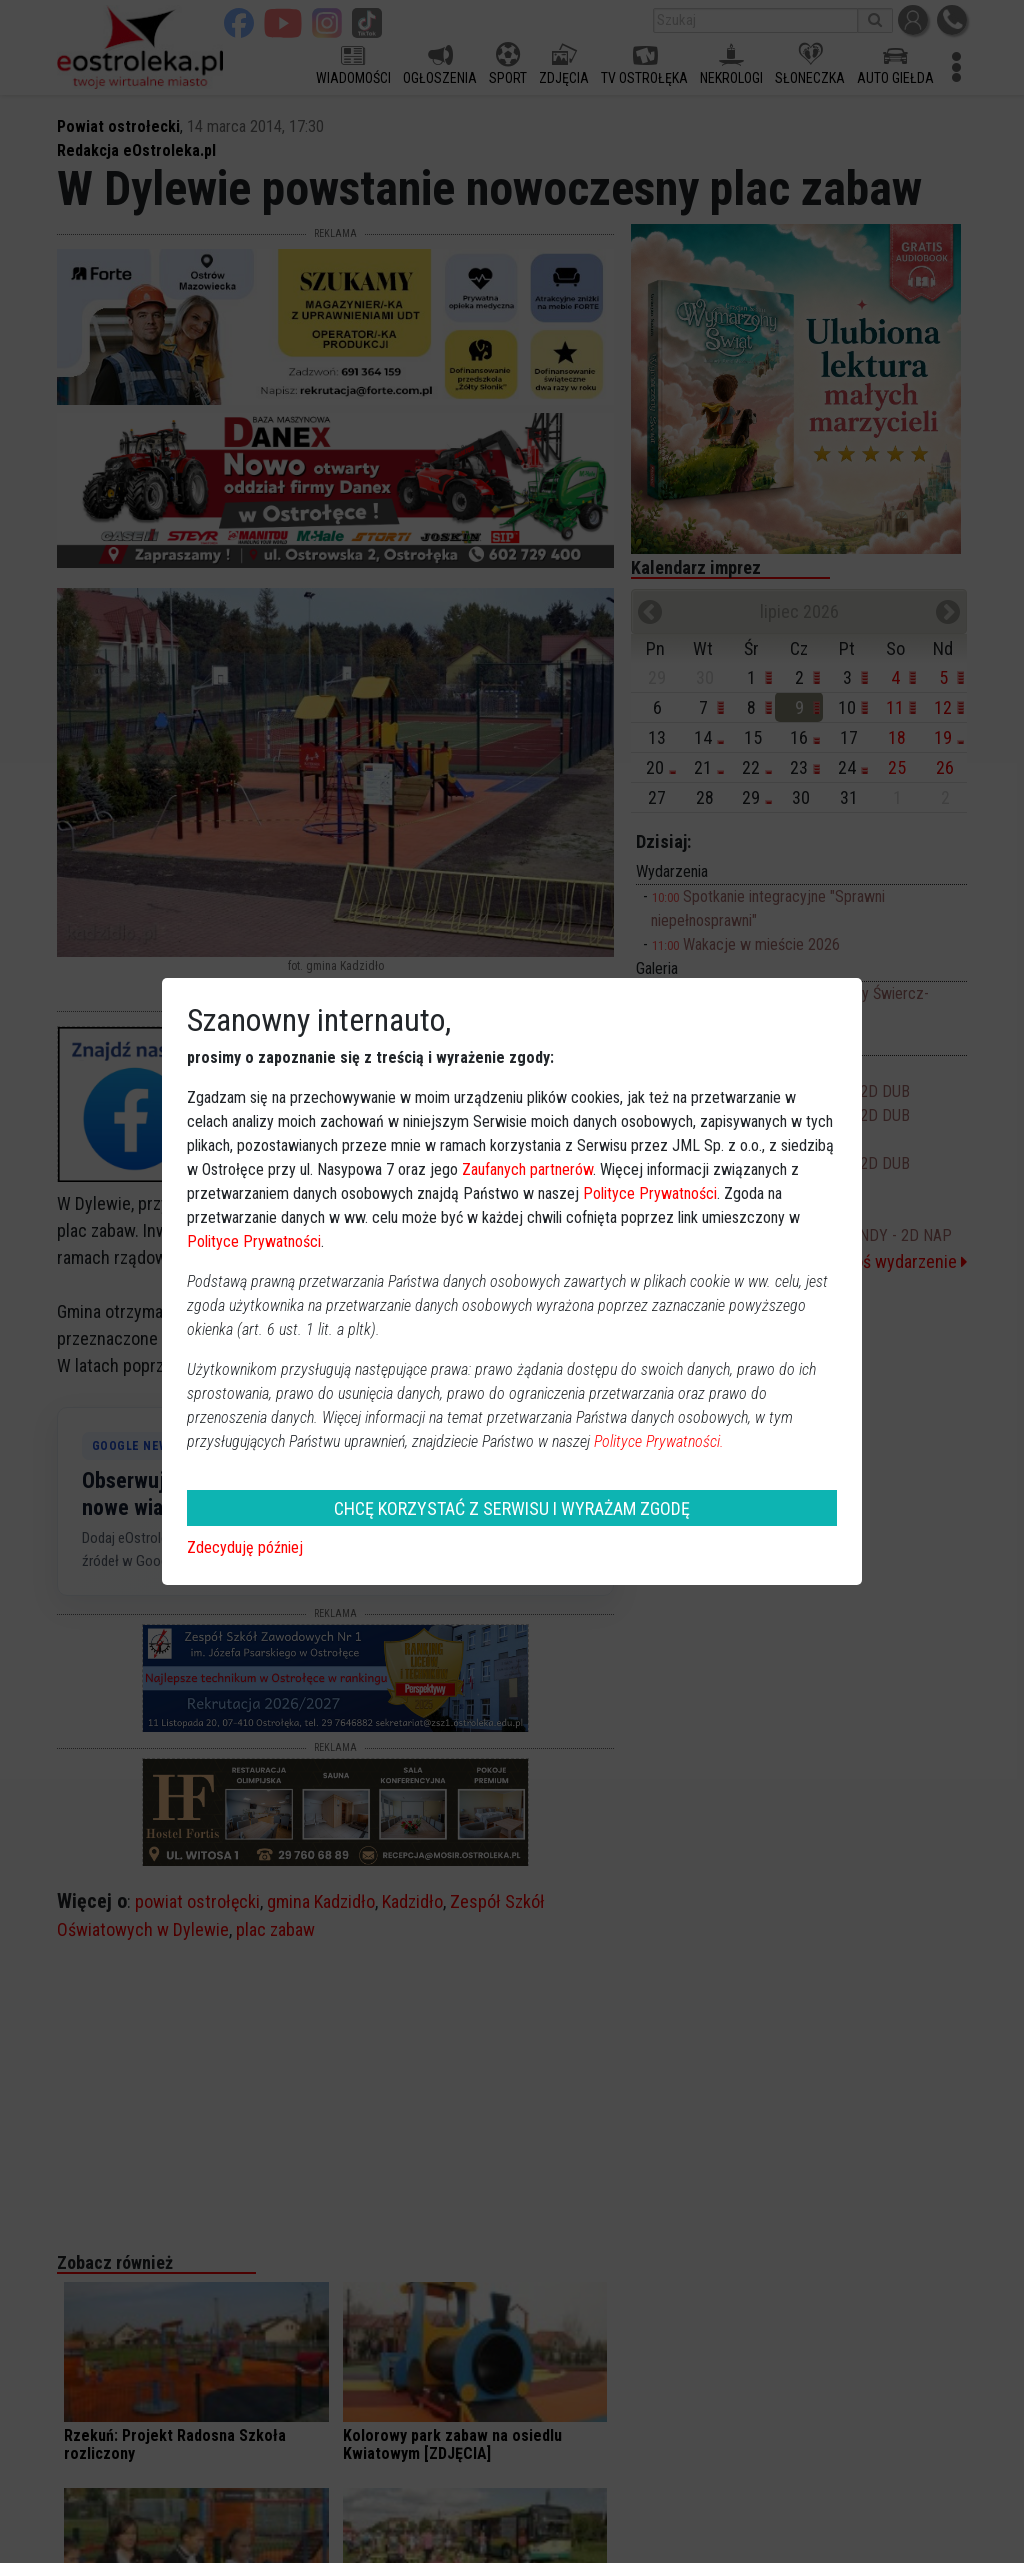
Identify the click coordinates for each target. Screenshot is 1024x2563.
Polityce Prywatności (650, 1193)
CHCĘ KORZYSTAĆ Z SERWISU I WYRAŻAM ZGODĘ (512, 1508)
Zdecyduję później (245, 1547)
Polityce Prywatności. (659, 1441)
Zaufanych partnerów (527, 1169)
